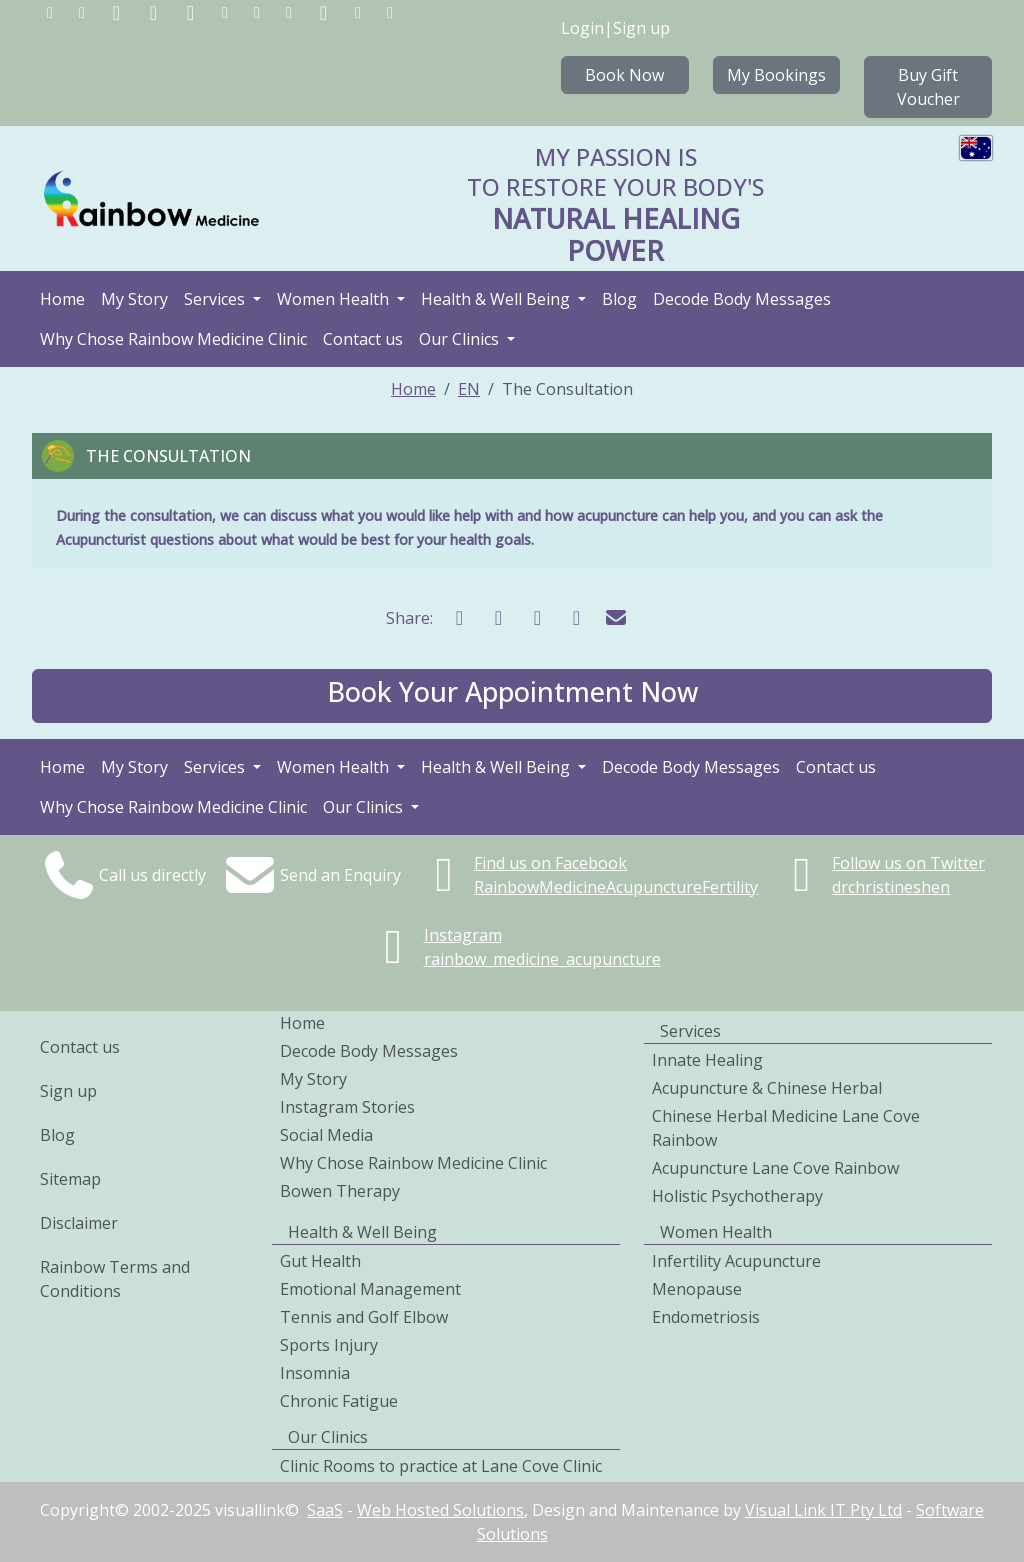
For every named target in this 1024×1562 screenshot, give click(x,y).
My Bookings (776, 75)
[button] (512, 696)
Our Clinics (461, 339)
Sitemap (70, 1179)
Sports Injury (329, 1345)
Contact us (363, 339)
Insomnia (315, 1373)
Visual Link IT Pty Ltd (823, 1510)
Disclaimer (79, 1223)
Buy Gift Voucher (928, 87)
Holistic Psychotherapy (737, 1196)
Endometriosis (706, 1317)
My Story (134, 299)
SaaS (325, 1510)
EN (469, 389)
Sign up (641, 28)
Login (582, 28)
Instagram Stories (347, 1107)
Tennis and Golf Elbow (364, 1317)
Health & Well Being (497, 299)
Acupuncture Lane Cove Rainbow (775, 1168)
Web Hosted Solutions (440, 1510)
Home (62, 299)
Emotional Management (370, 1289)
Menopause (697, 1289)
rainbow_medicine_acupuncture (542, 959)
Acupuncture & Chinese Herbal (767, 1088)
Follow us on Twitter (908, 863)
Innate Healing (707, 1060)
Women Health (335, 299)
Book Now (624, 75)
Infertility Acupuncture (736, 1261)
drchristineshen (891, 887)
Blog (619, 299)
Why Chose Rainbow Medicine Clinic (173, 339)
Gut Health (320, 1261)
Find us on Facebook (550, 863)
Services (216, 299)
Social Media (326, 1135)
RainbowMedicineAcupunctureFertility (616, 887)
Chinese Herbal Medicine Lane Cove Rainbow (786, 1128)
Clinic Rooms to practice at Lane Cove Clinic (441, 1466)
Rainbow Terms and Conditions (115, 1279)
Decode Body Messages (742, 299)
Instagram (463, 935)
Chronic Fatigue (339, 1401)
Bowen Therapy (340, 1191)
